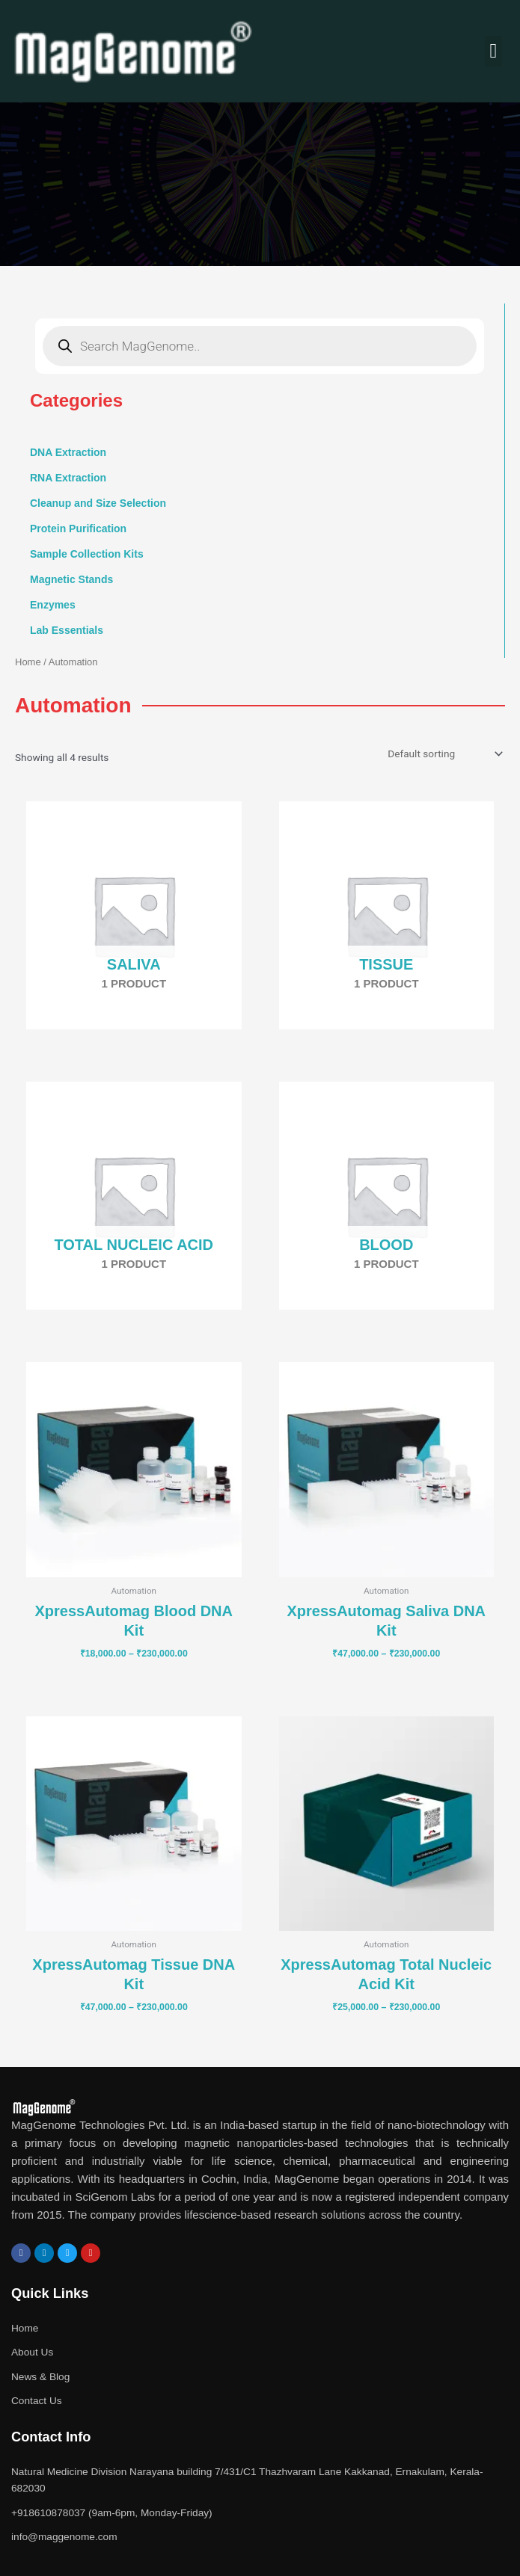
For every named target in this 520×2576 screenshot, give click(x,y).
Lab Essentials (66, 630)
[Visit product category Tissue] (387, 915)
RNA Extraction (68, 478)
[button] (493, 51)
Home (28, 662)
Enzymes (53, 605)
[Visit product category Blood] (387, 1196)
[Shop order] (443, 753)
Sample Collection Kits (87, 554)
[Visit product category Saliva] (134, 915)
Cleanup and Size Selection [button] (98, 503)
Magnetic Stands (71, 579)
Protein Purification (78, 528)
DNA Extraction (68, 452)
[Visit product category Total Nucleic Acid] (134, 1196)
